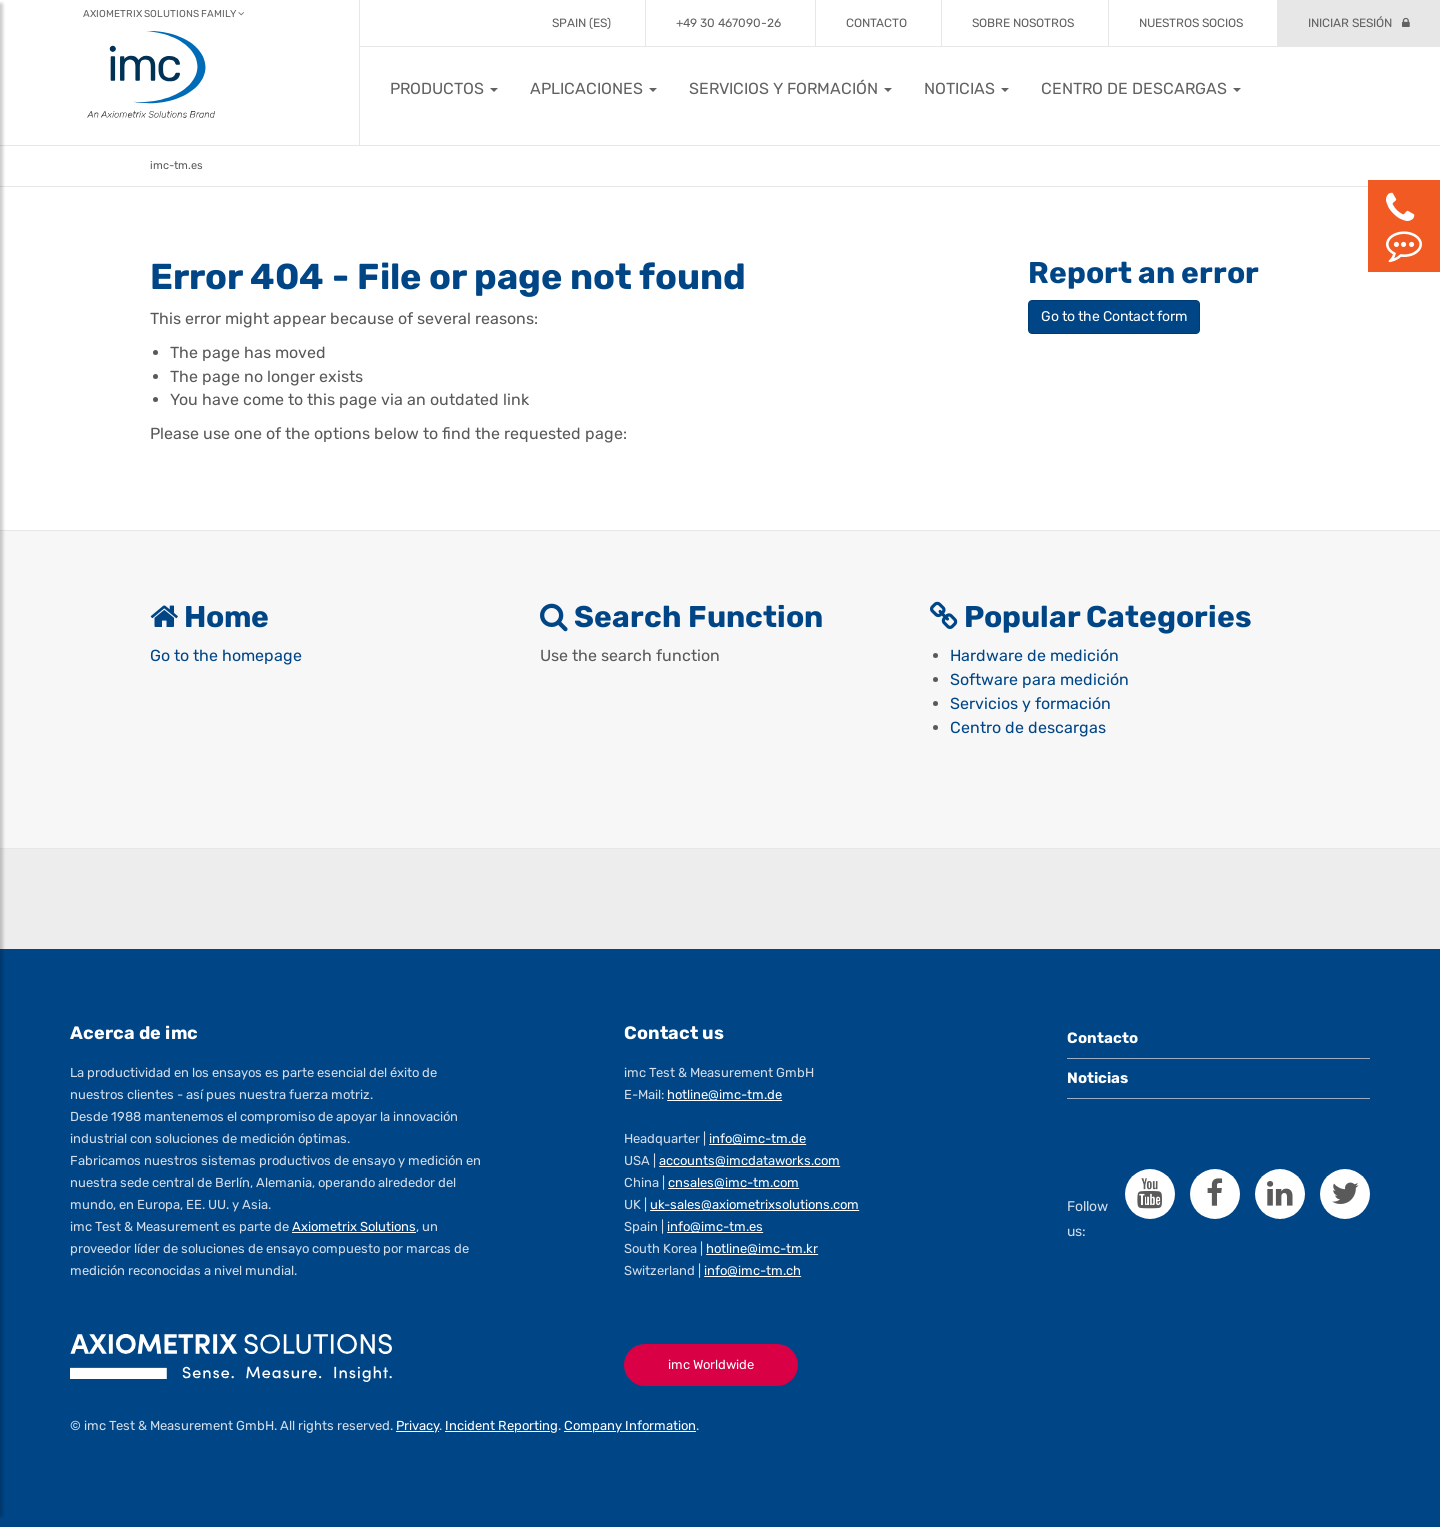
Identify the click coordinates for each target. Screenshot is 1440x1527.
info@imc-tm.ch (752, 1270)
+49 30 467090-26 (728, 23)
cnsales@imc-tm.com (733, 1183)
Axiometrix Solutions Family (163, 14)
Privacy (417, 1425)
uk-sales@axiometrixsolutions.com (754, 1204)
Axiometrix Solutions (354, 1226)
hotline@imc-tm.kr (762, 1248)
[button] (444, 88)
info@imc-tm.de (757, 1139)
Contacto (876, 23)
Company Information (630, 1425)
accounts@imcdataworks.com (749, 1161)
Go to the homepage (226, 656)
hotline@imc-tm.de (724, 1095)
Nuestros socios (1191, 23)
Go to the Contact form (1114, 316)
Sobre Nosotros (1023, 23)
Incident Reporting (501, 1425)
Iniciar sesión (1350, 23)
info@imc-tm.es (715, 1226)
